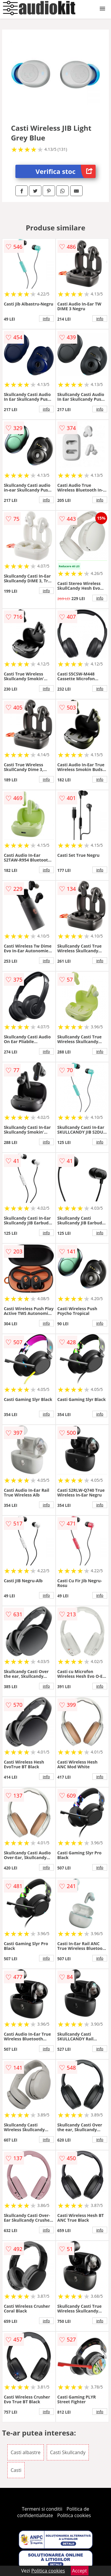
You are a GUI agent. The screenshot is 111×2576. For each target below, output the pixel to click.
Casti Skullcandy (68, 2452)
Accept (79, 2570)
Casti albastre (26, 2452)
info (46, 318)
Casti (16, 2470)
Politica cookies (74, 2515)
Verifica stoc (66, 171)
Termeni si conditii (42, 2509)
